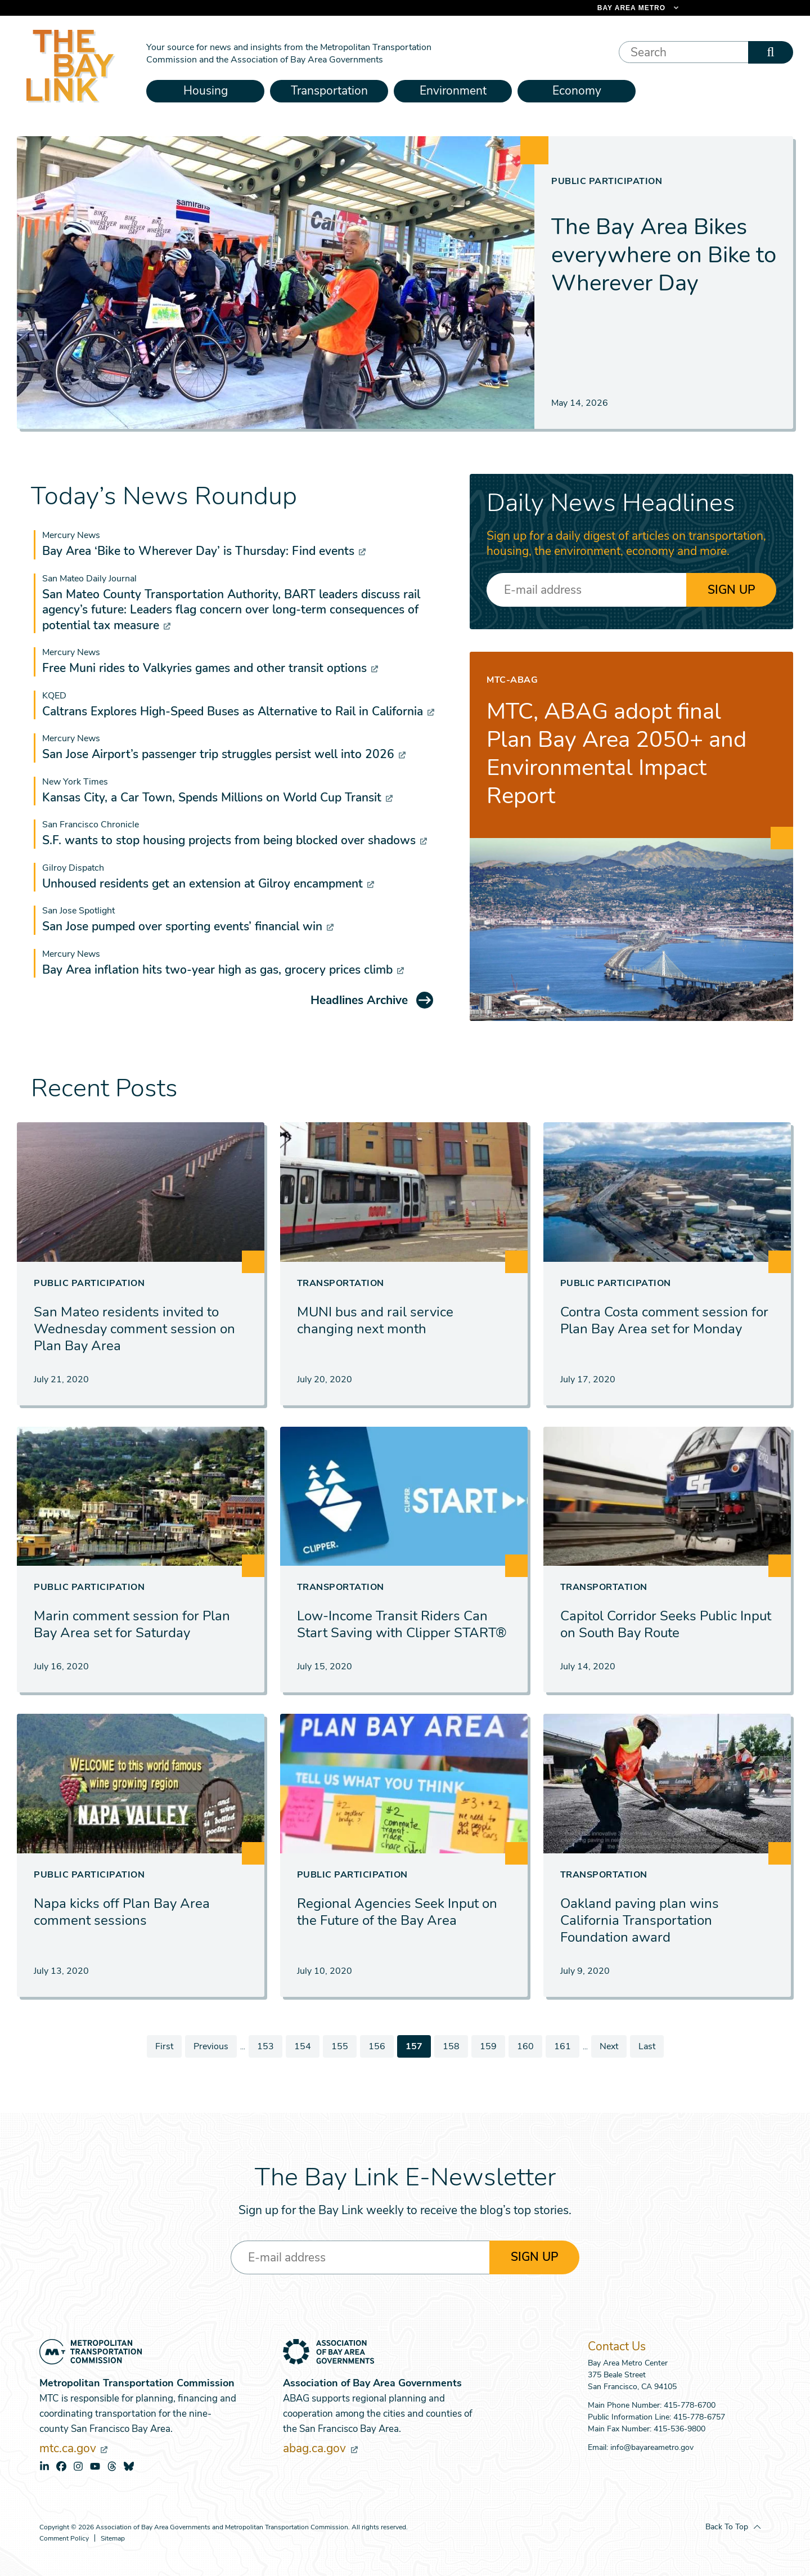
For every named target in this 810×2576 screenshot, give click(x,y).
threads (112, 2466)
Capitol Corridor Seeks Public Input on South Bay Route (665, 1624)
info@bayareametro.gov (652, 2447)
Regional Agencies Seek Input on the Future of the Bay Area (397, 1911)
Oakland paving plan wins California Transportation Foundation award (639, 1920)
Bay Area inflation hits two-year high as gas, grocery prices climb (223, 970)
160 (526, 2046)
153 (266, 2046)
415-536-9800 (679, 2428)
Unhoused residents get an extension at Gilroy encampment (208, 883)
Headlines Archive (359, 1000)
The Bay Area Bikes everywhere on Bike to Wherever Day (663, 255)
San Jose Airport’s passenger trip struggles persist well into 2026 (224, 754)
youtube (95, 2466)
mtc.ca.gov (73, 2448)
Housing (205, 90)
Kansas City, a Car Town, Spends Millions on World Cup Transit (217, 797)
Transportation (329, 90)
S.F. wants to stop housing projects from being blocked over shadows (234, 840)
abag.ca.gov (320, 2448)
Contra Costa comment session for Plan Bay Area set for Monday (664, 1320)
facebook (61, 2466)
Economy (576, 90)
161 (563, 2046)
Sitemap (113, 2538)
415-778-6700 (690, 2405)
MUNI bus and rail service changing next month (375, 1320)
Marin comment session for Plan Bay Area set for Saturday (132, 1624)
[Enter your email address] (586, 590)
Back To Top (726, 2526)
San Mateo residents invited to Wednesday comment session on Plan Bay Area (134, 1329)
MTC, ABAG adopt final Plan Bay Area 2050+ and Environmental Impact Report (616, 753)
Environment (453, 90)
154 (303, 2046)
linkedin (44, 2466)
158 (452, 2046)
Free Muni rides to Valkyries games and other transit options (210, 668)
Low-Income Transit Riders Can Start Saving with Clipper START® (402, 1624)
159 (489, 2046)
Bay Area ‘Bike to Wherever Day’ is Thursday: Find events (204, 551)
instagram (78, 2466)
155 (340, 2046)
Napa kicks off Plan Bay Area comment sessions (122, 1911)
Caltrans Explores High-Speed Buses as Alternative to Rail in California (238, 711)
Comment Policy (64, 2538)
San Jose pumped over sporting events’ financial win (188, 926)
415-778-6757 (699, 2417)
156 (378, 2046)
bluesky (129, 2466)
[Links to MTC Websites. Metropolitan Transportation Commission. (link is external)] (579, 8)
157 (418, 2049)
